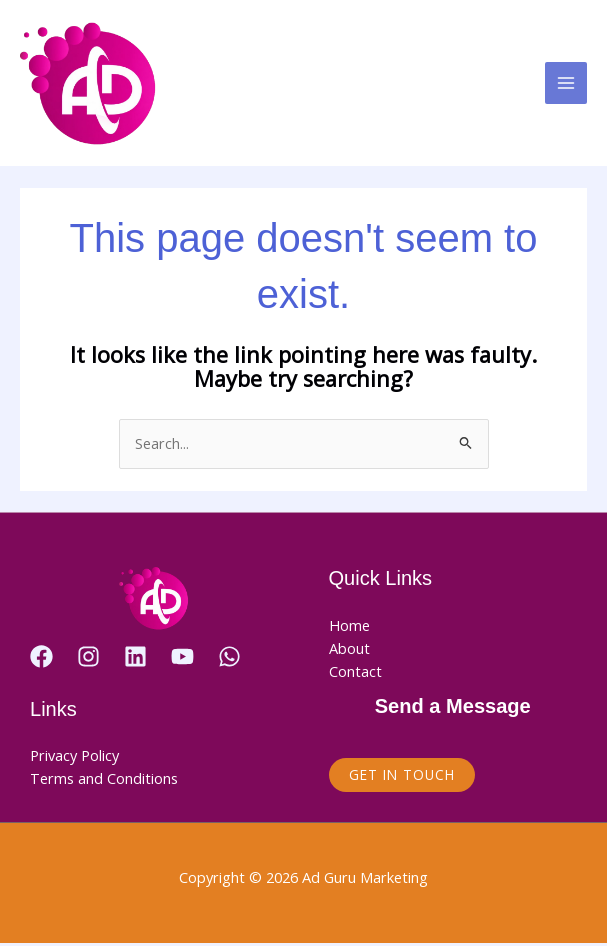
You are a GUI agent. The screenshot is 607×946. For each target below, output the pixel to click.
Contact (355, 675)
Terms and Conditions (104, 781)
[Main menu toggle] (566, 85)
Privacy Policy (74, 758)
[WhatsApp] (229, 659)
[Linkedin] (135, 659)
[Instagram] (88, 659)
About (349, 651)
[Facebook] (41, 659)
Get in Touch (402, 778)
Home (349, 628)
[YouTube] (182, 659)
